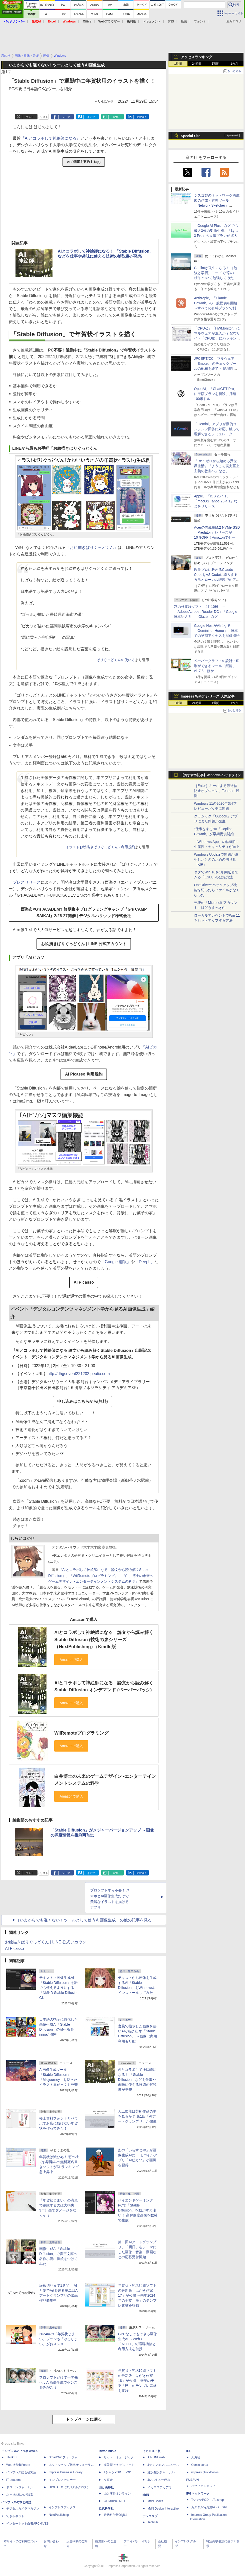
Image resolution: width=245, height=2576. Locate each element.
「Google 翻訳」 (116, 1262)
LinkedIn (141, 116)
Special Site (190, 136)
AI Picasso (84, 1282)
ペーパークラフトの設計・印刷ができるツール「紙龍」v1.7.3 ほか (217, 666)
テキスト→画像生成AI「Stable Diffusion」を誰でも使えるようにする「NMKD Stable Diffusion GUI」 (58, 1988)
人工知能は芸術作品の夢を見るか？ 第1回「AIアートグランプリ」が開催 (137, 2116)
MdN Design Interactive (163, 2508)
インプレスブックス (62, 2507)
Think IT (11, 2457)
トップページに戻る (84, 2419)
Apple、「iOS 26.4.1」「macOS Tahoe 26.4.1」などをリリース (215, 501)
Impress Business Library (65, 2472)
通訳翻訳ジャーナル (161, 2472)
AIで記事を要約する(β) (83, 162)
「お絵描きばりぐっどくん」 (92, 547)
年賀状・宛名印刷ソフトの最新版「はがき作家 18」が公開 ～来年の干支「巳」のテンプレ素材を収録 (137, 2381)
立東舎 (108, 2480)
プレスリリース (27, 882)
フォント (200, 21)
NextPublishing (59, 2515)
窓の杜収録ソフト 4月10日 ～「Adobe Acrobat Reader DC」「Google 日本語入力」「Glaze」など (205, 612)
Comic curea (199, 2465)
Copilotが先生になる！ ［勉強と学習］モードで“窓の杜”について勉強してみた (215, 273)
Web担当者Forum (18, 2465)
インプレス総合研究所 (21, 2472)
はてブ (91, 116)
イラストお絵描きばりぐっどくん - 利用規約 (100, 847)
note (115, 116)
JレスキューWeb (159, 2480)
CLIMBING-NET (114, 2501)
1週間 (216, 63)
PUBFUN (192, 2480)
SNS (171, 21)
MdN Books (155, 2501)
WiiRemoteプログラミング (81, 1733)
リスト (44, 116)
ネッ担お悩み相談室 (19, 2495)
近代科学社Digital (115, 2515)
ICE (188, 2451)
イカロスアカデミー (161, 2487)
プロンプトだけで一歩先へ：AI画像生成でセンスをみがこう (58, 2382)
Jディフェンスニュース (163, 2465)
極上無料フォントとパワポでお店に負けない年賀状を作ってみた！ (58, 2123)
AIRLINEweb (156, 2457)
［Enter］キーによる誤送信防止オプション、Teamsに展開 (216, 791)
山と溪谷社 (106, 2487)
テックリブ (150, 2516)
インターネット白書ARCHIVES (27, 2523)
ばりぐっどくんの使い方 (115, 660)
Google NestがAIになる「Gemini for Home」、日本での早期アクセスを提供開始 (217, 631)
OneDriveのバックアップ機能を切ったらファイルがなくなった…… (217, 890)
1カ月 (234, 63)
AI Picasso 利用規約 (83, 1074)
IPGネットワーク (198, 2493)
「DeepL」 (144, 1262)
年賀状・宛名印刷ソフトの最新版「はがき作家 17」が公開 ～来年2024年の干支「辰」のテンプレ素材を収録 (137, 2295)
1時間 (178, 63)
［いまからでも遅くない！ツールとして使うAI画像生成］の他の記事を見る (84, 1920)
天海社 (195, 2457)
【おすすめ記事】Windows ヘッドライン (211, 775)
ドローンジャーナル (19, 2487)
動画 (184, 21)
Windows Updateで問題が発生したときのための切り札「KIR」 (216, 859)
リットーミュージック (119, 2457)
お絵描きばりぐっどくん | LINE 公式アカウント (83, 944)
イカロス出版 (151, 2451)
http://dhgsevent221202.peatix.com (79, 1374)
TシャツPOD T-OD (117, 2472)
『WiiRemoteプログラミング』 (93, 1576)
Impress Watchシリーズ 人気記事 (207, 696)
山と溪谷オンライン (117, 2493)
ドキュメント (152, 21)
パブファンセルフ (203, 2486)
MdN (145, 2495)
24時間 (196, 63)
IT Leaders (13, 2480)
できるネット (15, 2516)
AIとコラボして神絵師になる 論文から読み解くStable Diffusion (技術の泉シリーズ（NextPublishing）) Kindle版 (103, 1639)
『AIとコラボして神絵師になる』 (50, 138)
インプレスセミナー (62, 2480)
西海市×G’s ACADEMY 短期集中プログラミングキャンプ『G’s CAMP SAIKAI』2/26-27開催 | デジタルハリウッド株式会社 (84, 912)
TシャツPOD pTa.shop (207, 2500)
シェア (66, 116)
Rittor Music (107, 2451)
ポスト (30, 116)
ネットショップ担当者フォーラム (71, 2465)
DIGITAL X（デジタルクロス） (69, 2487)
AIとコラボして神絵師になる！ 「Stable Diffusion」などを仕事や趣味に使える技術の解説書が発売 (137, 2080)
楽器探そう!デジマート (119, 2465)
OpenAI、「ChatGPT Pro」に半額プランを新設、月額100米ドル (215, 394)
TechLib (153, 2522)
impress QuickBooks (204, 2472)
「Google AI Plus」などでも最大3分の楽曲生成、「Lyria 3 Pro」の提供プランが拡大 (216, 231)
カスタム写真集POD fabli (209, 2507)
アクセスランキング (196, 57)
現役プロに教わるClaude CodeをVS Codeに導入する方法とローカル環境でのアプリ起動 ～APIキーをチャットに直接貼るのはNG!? (217, 580)
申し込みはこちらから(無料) (82, 1401)
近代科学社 (106, 2508)
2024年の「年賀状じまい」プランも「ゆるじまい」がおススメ (58, 2339)
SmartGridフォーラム (63, 2457)
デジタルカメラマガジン (22, 2508)
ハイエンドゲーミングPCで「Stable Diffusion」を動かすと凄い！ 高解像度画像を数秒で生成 (138, 2210)
